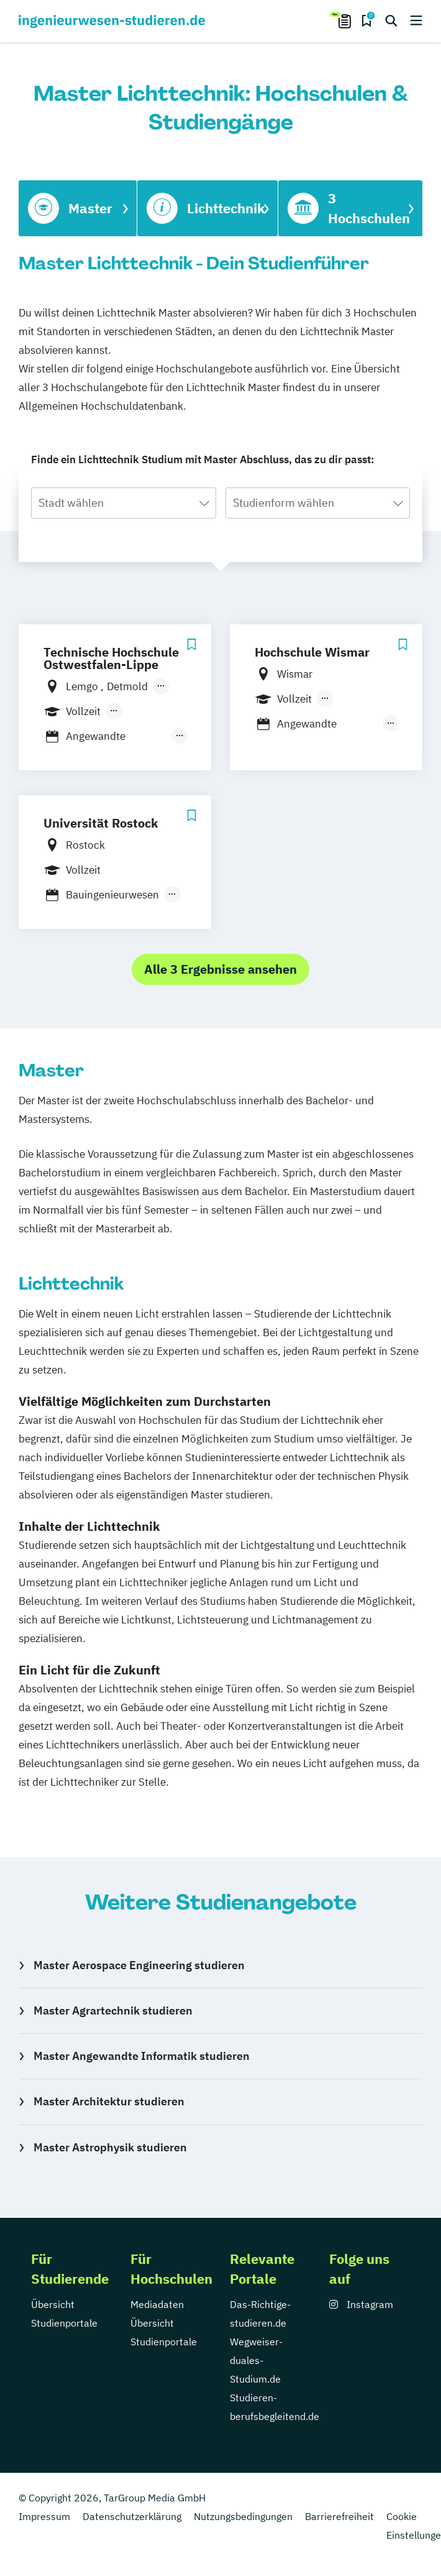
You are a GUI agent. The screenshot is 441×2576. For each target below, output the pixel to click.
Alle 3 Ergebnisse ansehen (220, 969)
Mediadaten (157, 2304)
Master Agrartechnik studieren (113, 2010)
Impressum (44, 2516)
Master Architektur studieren (109, 2101)
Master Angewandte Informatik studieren (142, 2056)
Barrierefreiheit (339, 2516)
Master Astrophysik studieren (110, 2147)
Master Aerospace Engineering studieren (139, 1965)
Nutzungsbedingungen (243, 2516)
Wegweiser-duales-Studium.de (256, 2360)
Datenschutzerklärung (132, 2516)
